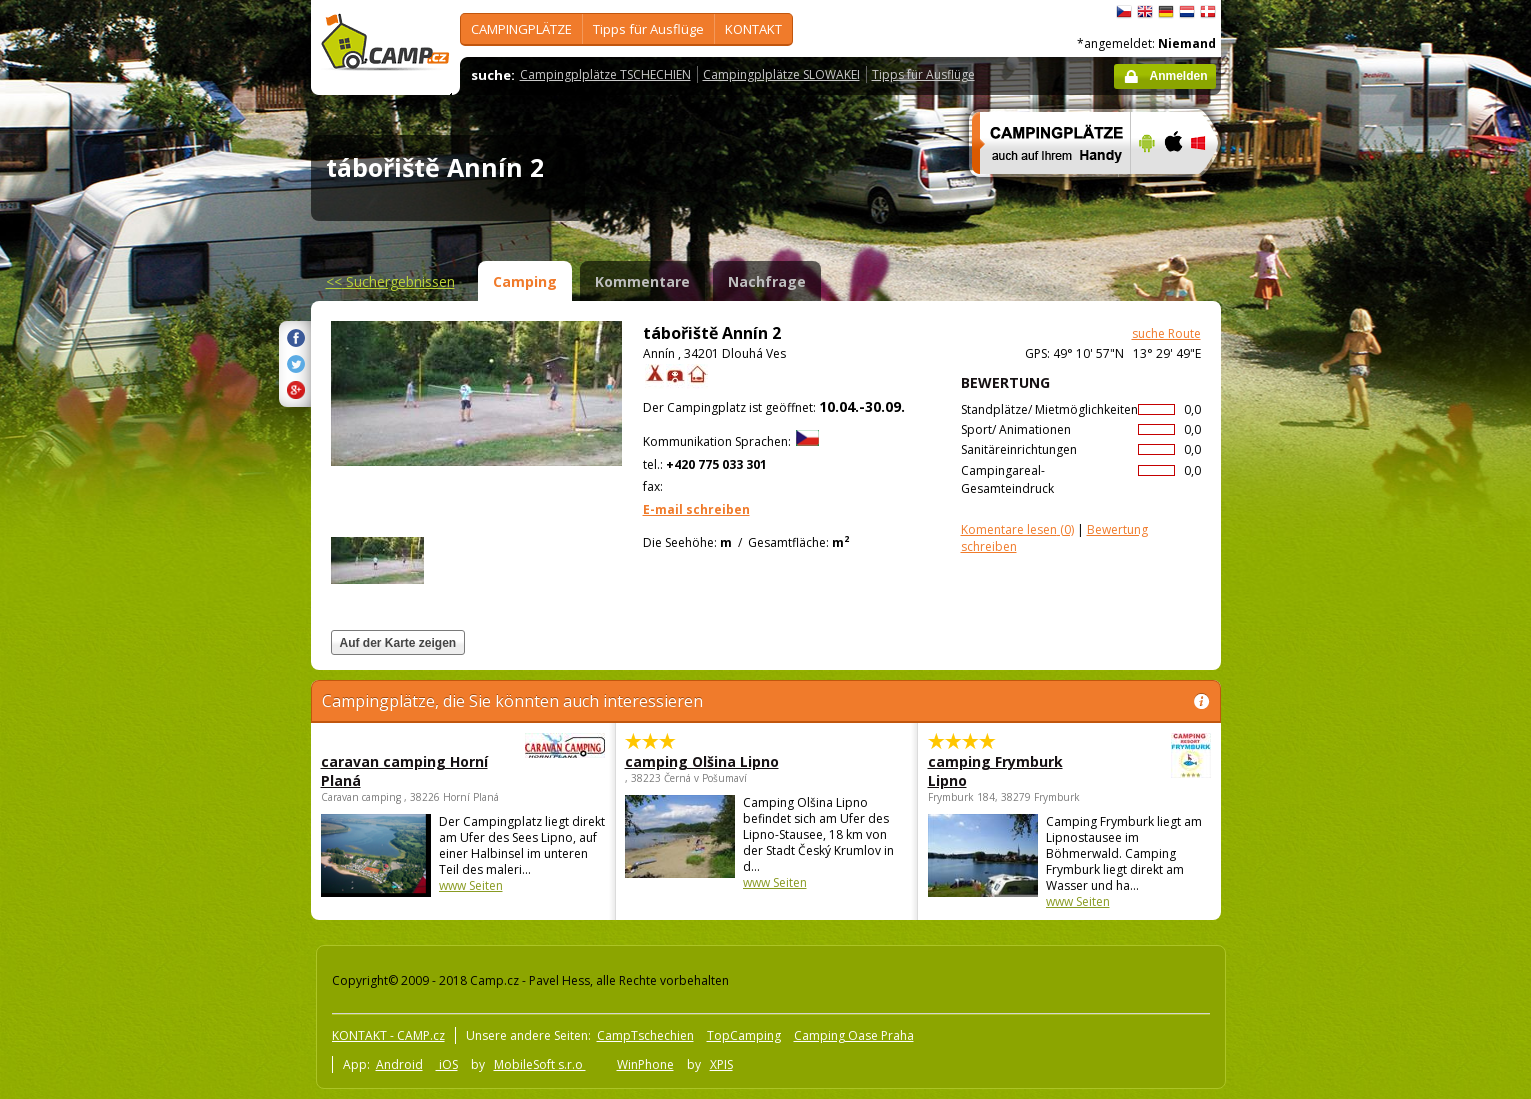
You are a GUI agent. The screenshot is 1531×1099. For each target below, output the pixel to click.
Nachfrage (767, 281)
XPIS (721, 1064)
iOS (447, 1064)
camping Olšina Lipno (702, 761)
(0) (1017, 529)
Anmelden (1178, 76)
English (1145, 12)
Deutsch (1166, 12)
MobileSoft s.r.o (540, 1064)
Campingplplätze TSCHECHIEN (605, 74)
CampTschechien (645, 1035)
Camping (525, 281)
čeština (1124, 12)
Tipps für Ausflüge (648, 29)
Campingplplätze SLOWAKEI (781, 74)
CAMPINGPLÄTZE (521, 29)
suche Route (1166, 333)
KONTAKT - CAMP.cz (388, 1035)
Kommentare (642, 281)
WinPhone (645, 1064)
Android (399, 1064)
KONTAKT (753, 29)
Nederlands (1187, 12)
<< (390, 281)
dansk (1208, 12)
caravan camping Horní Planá (408, 771)
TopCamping (744, 1035)
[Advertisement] (1305, 601)
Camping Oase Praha (854, 1035)
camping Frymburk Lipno (1014, 771)
